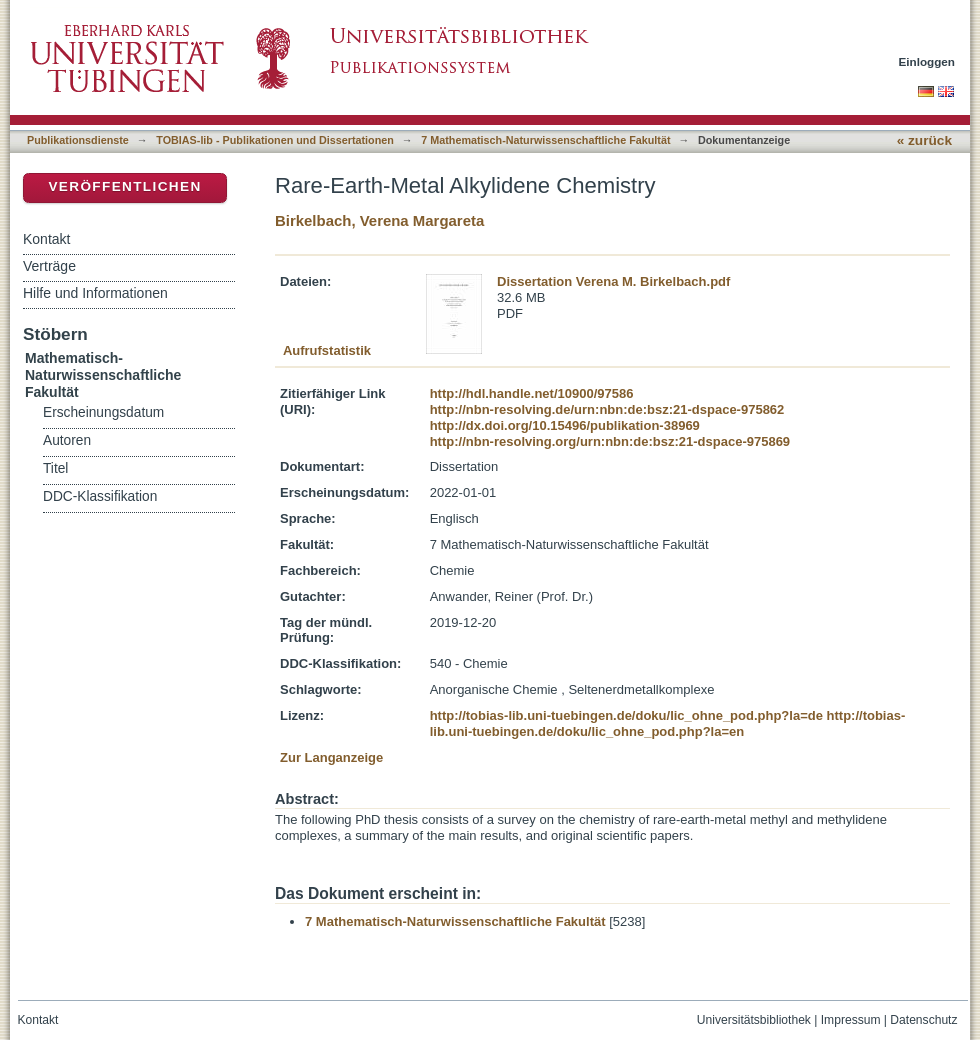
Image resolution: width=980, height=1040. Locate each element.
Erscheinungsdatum (103, 412)
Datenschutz (923, 1020)
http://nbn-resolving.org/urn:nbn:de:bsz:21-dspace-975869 (610, 441)
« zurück (924, 140)
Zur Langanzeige (331, 757)
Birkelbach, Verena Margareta (379, 220)
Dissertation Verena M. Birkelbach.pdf (613, 281)
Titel (55, 468)
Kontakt (46, 239)
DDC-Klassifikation (100, 496)
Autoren (67, 440)
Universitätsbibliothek (754, 1020)
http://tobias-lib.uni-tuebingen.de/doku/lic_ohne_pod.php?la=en (668, 723)
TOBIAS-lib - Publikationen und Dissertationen (275, 140)
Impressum (851, 1020)
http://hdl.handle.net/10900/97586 (532, 393)
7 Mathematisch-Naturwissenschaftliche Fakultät (545, 140)
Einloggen (927, 61)
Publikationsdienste (78, 140)
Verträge (49, 266)
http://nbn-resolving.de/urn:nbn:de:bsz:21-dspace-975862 (607, 409)
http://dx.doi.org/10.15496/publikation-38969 (565, 425)
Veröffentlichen (124, 186)
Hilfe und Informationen (95, 293)
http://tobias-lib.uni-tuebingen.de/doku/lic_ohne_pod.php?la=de (626, 715)
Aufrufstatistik (327, 350)
